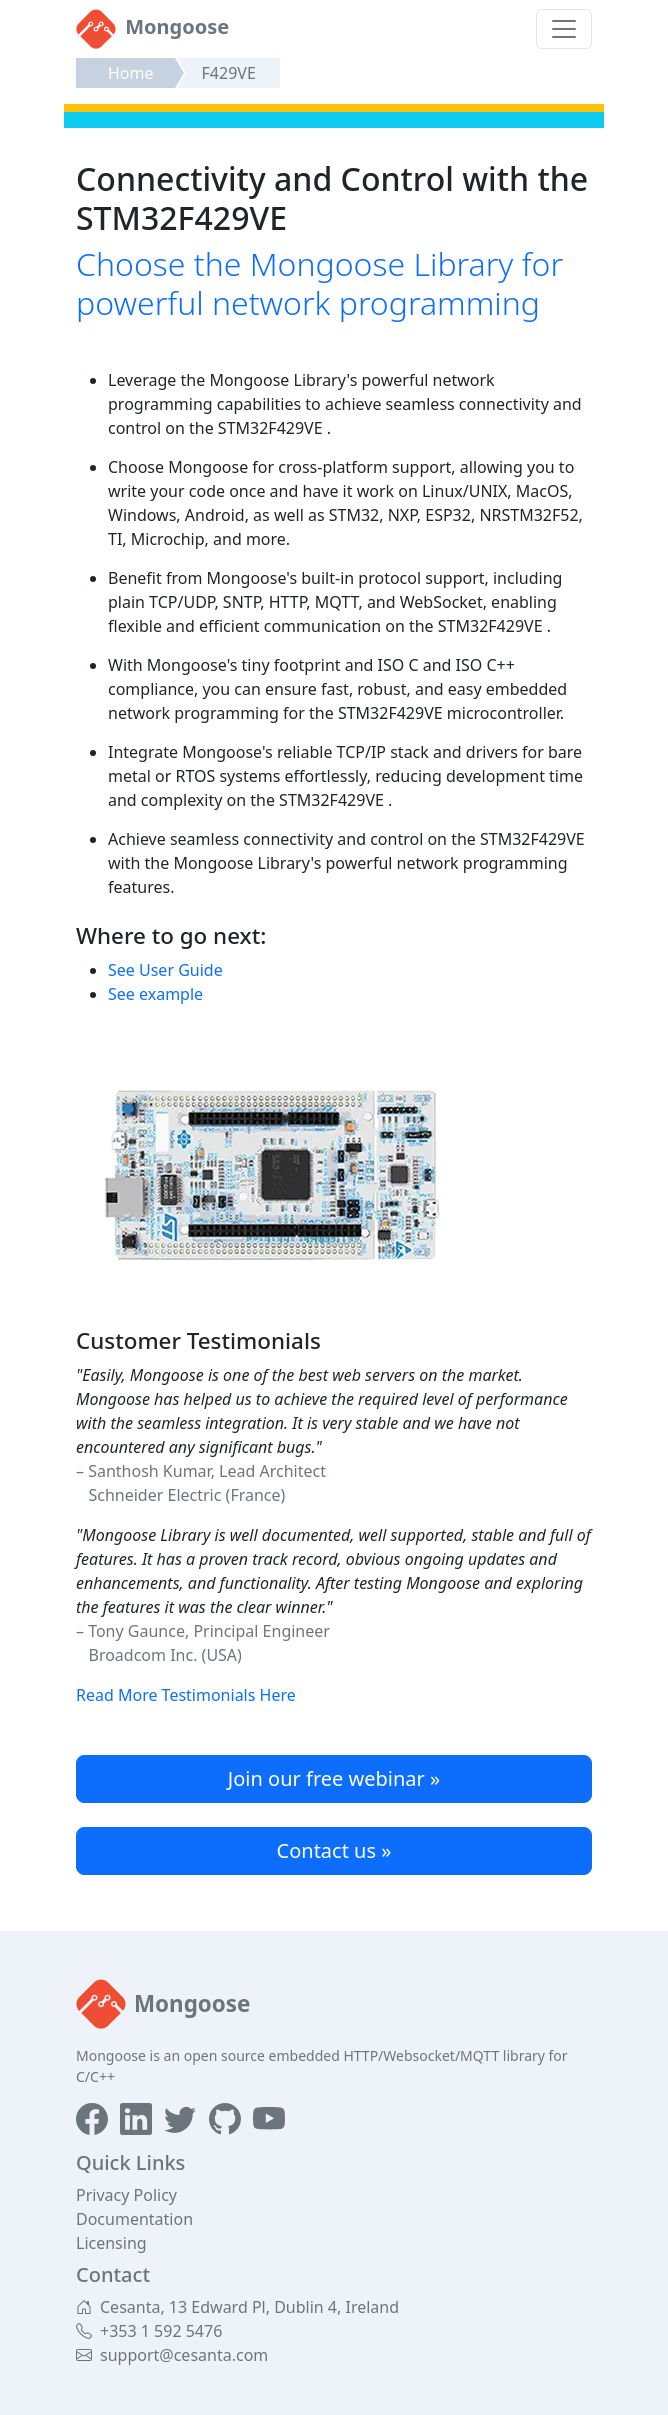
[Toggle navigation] (564, 29)
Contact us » (334, 1850)
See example (155, 994)
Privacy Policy (126, 2195)
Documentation (134, 2219)
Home (131, 73)
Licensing (111, 2243)
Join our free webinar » (334, 1778)
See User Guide (165, 970)
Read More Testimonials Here (186, 1695)
